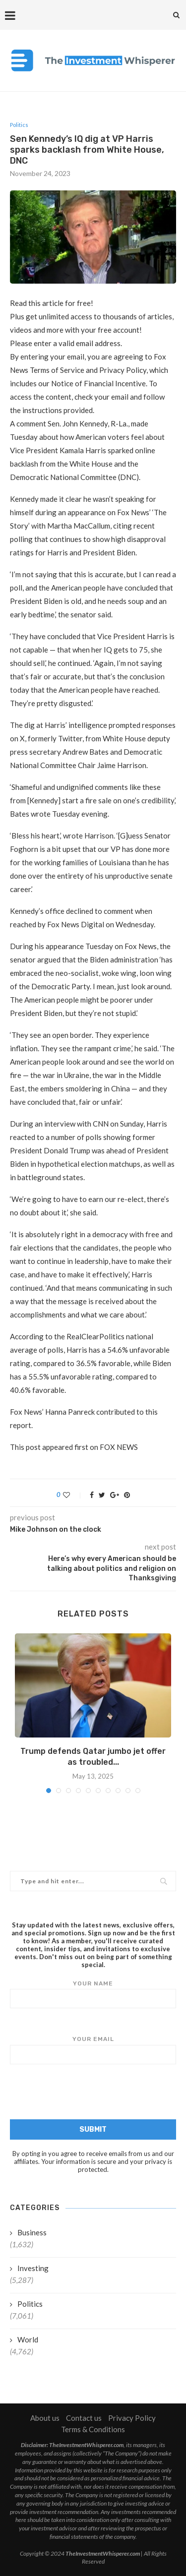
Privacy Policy (132, 2417)
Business (32, 2232)
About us (45, 2417)
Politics (19, 124)
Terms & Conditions (93, 2429)
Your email (93, 2050)
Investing (33, 2268)
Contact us (84, 2417)
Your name (93, 1994)
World (27, 2339)
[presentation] (93, 2093)
